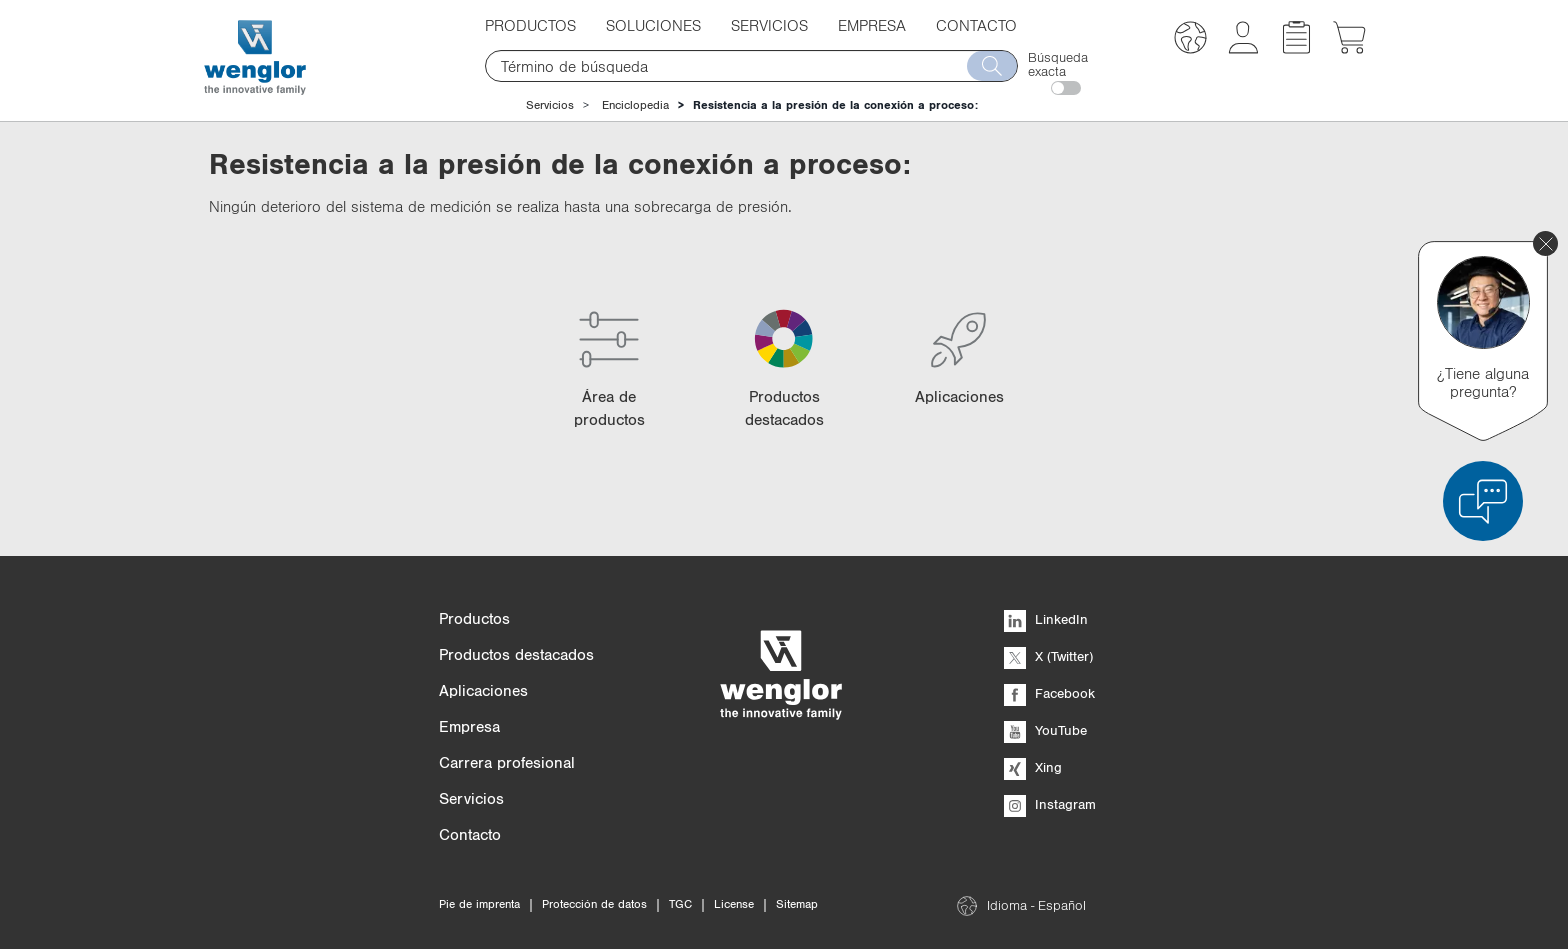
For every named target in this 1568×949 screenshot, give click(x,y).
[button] (1190, 40)
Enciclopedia (635, 105)
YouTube (1045, 730)
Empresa (872, 25)
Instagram (1050, 804)
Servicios (769, 25)
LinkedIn (1046, 619)
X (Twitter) (1048, 656)
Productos (530, 25)
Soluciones (653, 25)
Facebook (1049, 693)
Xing (1033, 767)
